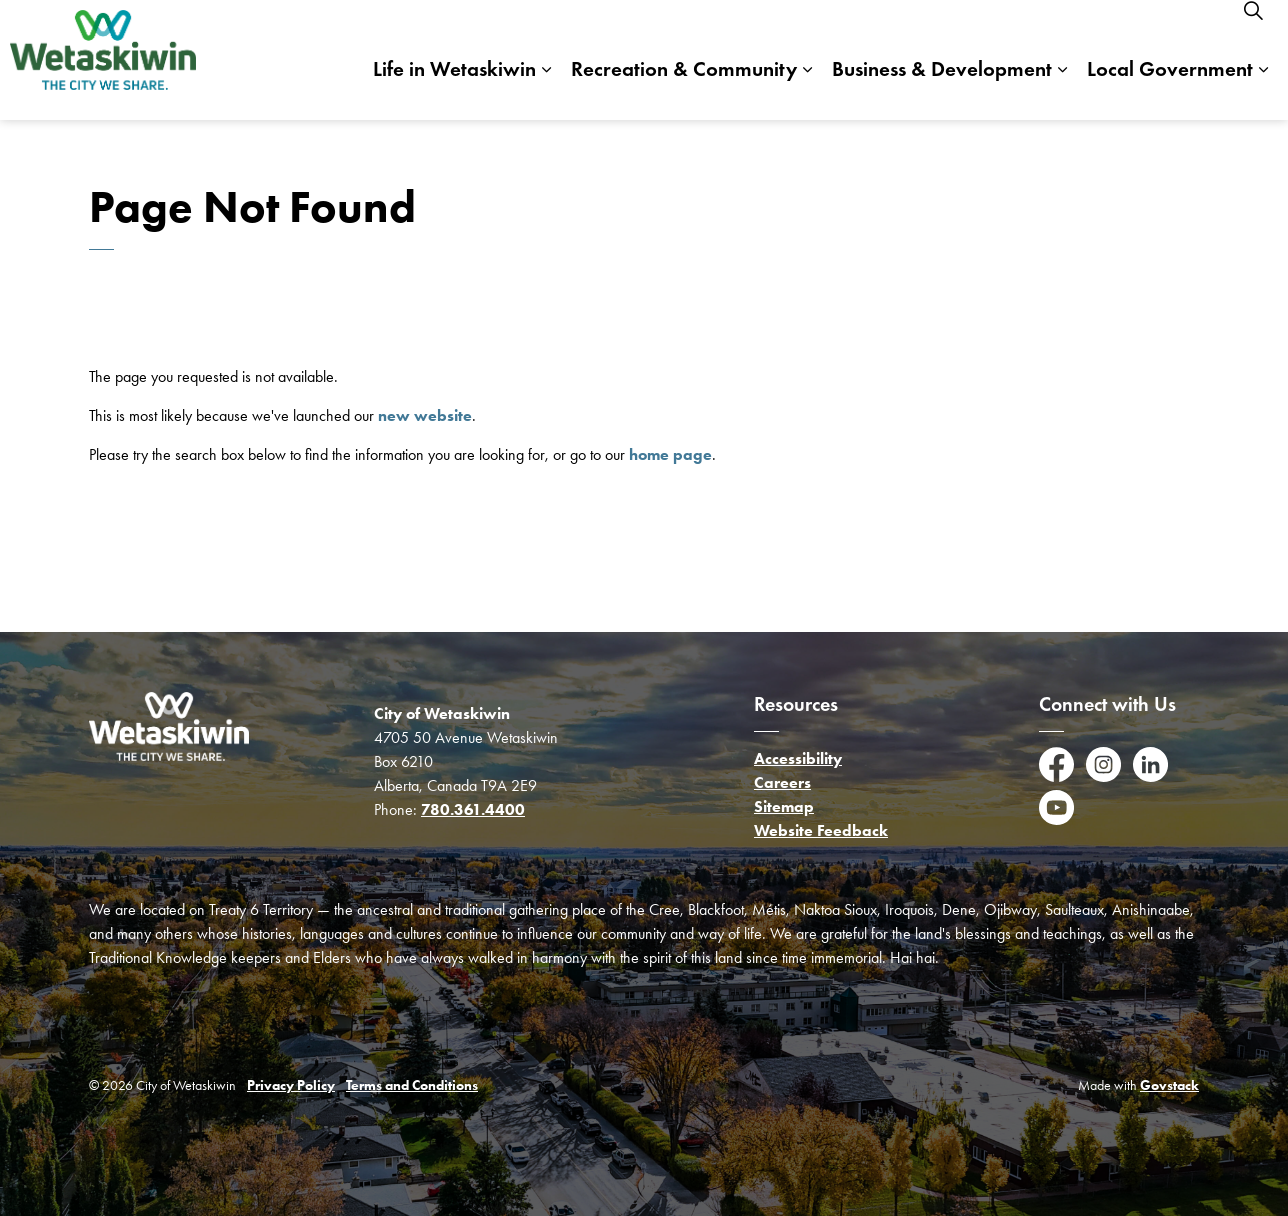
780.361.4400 (473, 809)
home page (670, 454)
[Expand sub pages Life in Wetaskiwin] (546, 90)
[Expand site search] (1253, 30)
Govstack (1169, 1085)
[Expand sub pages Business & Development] (1062, 90)
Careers (782, 782)
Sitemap (784, 806)
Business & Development (942, 89)
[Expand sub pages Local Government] (1263, 90)
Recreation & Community (684, 89)
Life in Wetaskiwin (454, 89)
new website (425, 415)
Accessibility (798, 758)
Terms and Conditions (412, 1085)
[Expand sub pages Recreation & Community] (807, 90)
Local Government (1170, 89)
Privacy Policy (291, 1085)
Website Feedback (821, 830)
